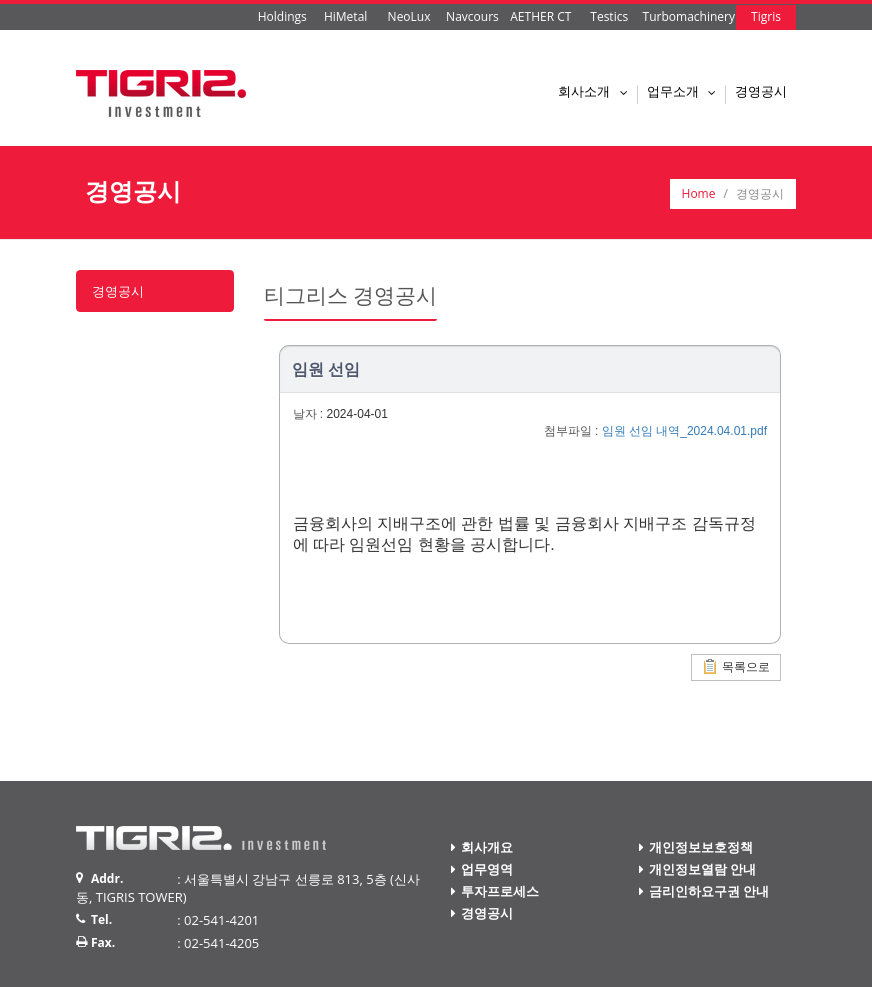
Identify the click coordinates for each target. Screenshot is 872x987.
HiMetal (345, 16)
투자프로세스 (500, 891)
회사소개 (597, 91)
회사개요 (487, 847)
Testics (609, 16)
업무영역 (487, 869)
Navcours (472, 16)
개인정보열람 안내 (702, 869)
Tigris (766, 16)
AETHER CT (540, 16)
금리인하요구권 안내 (709, 891)
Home (699, 193)
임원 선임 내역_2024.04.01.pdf (684, 431)
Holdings (282, 16)
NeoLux (409, 16)
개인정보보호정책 (701, 847)
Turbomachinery (689, 16)
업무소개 (686, 91)
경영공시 (761, 91)
